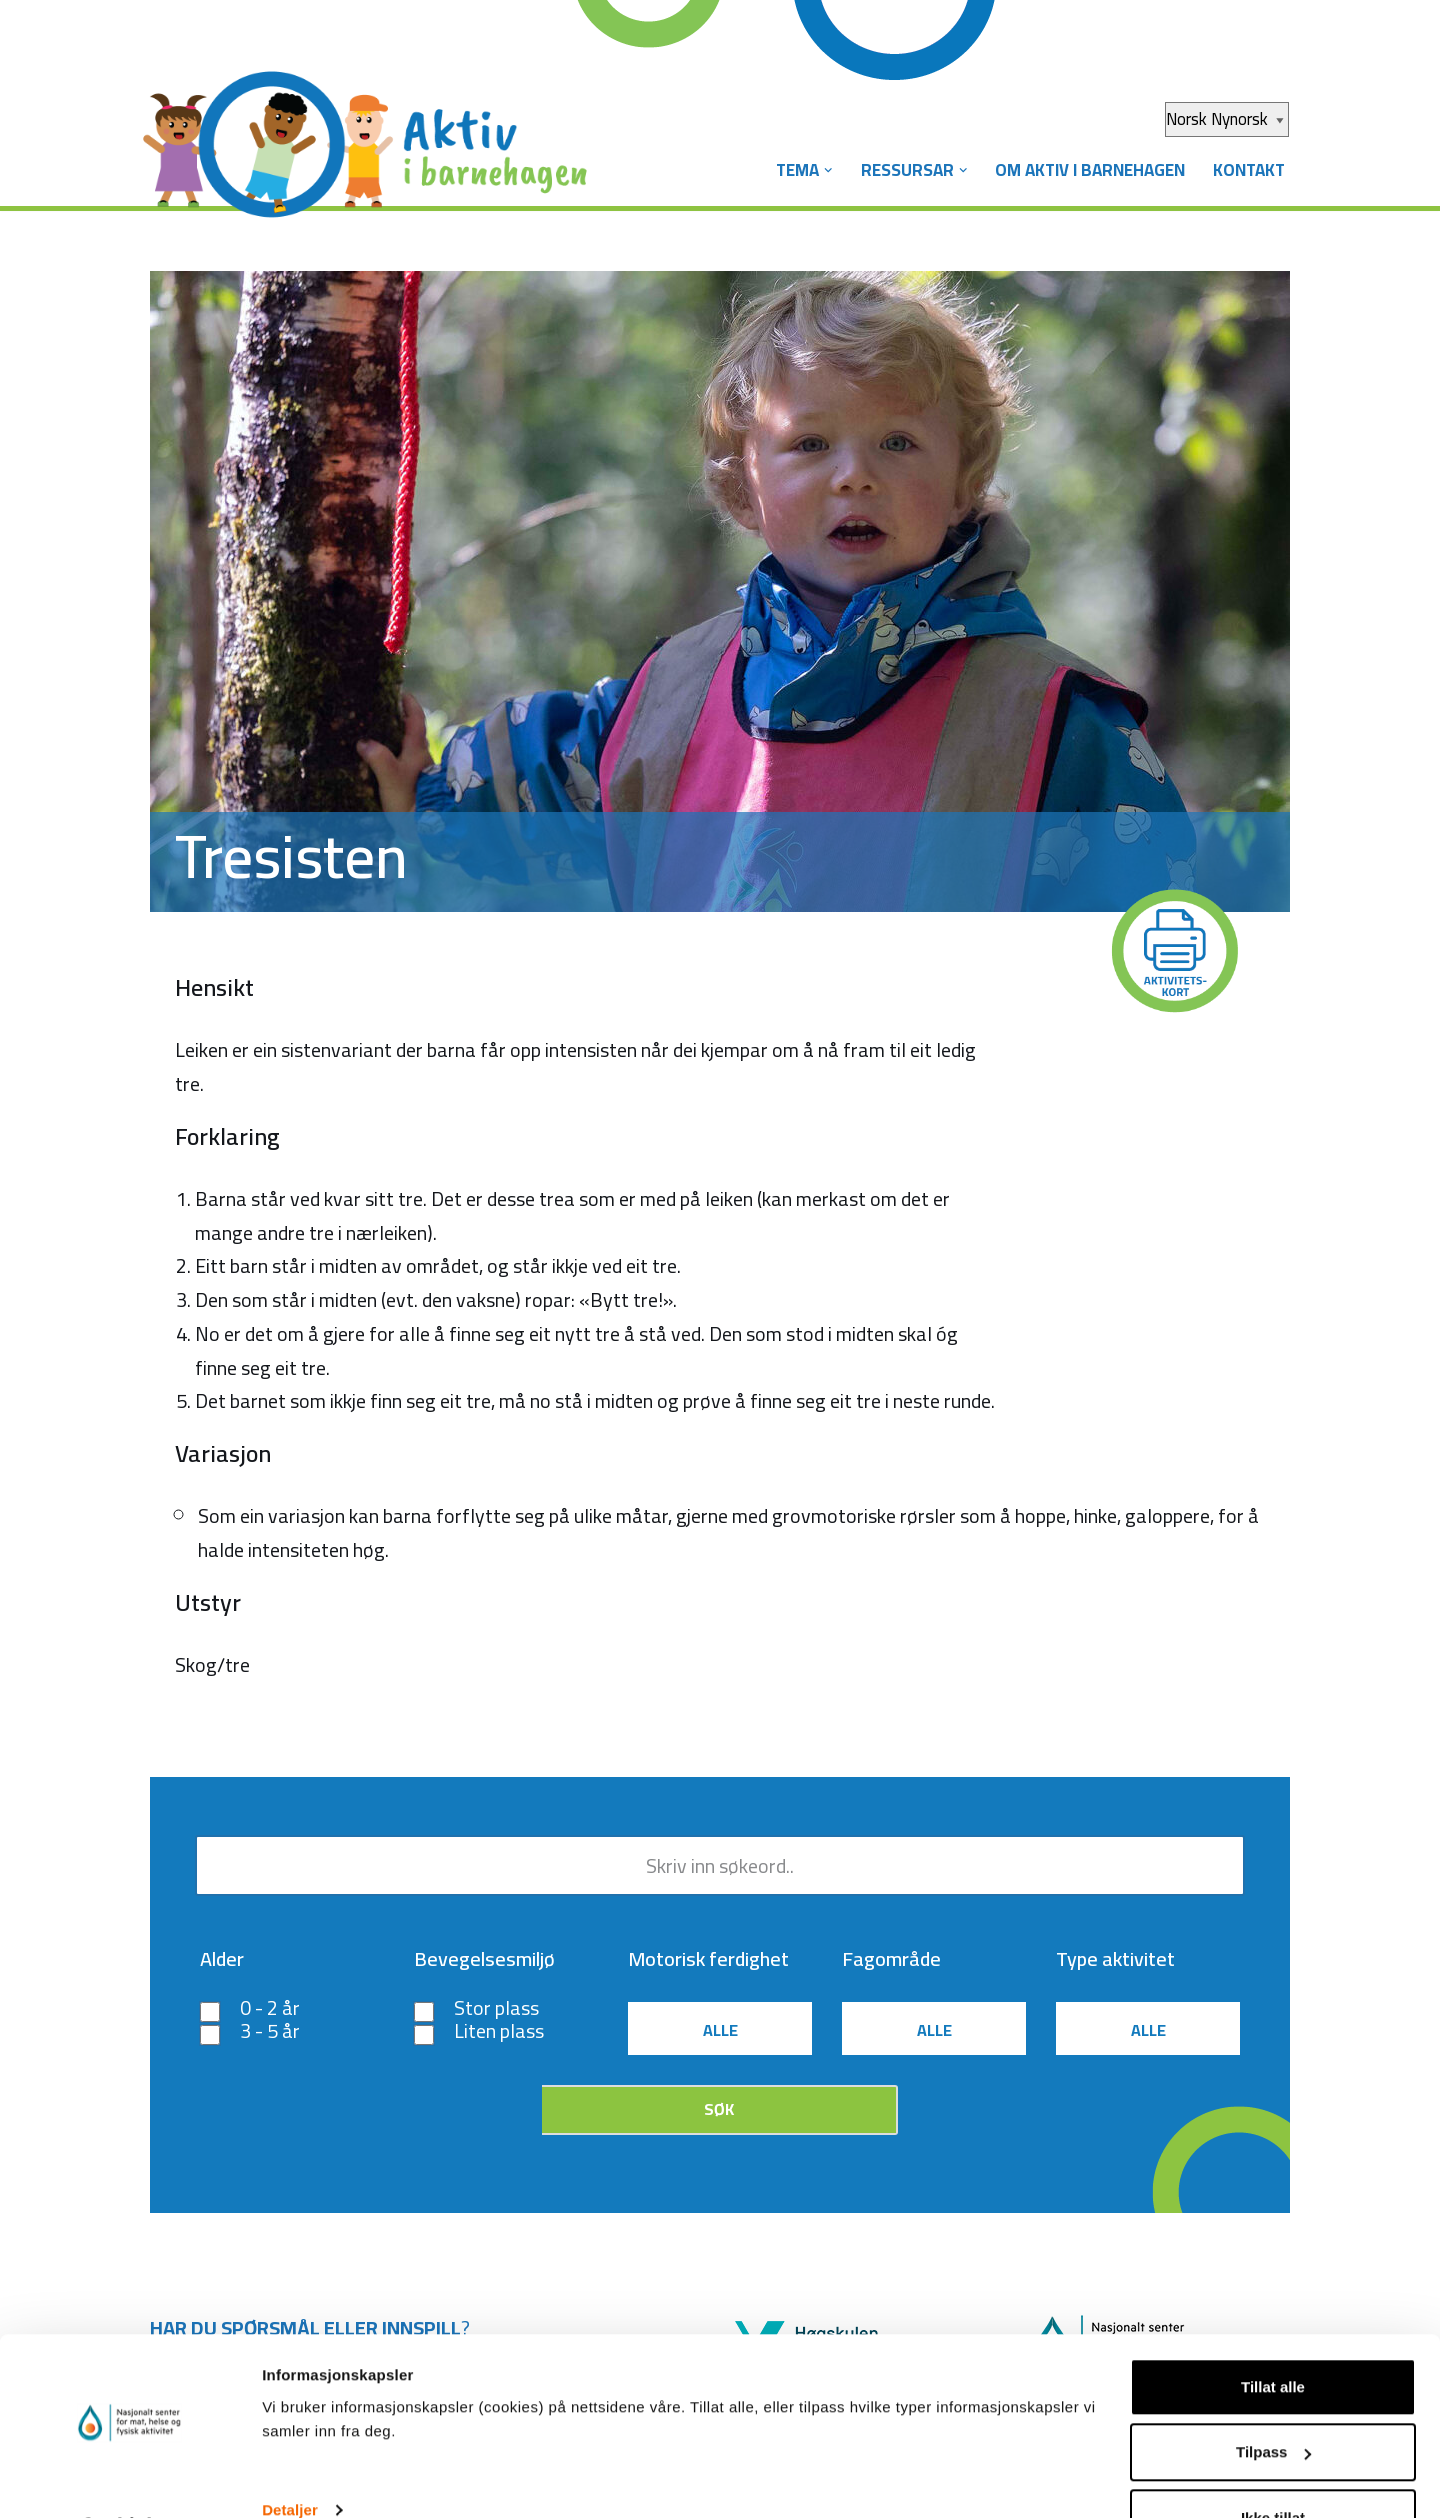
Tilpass (1273, 2399)
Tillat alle (1273, 2333)
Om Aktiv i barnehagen (1087, 170)
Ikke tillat (1273, 2464)
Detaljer (290, 2456)
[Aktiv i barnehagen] (370, 128)
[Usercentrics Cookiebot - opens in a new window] (129, 2479)
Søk (719, 2112)
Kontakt (1248, 170)
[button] (825, 170)
